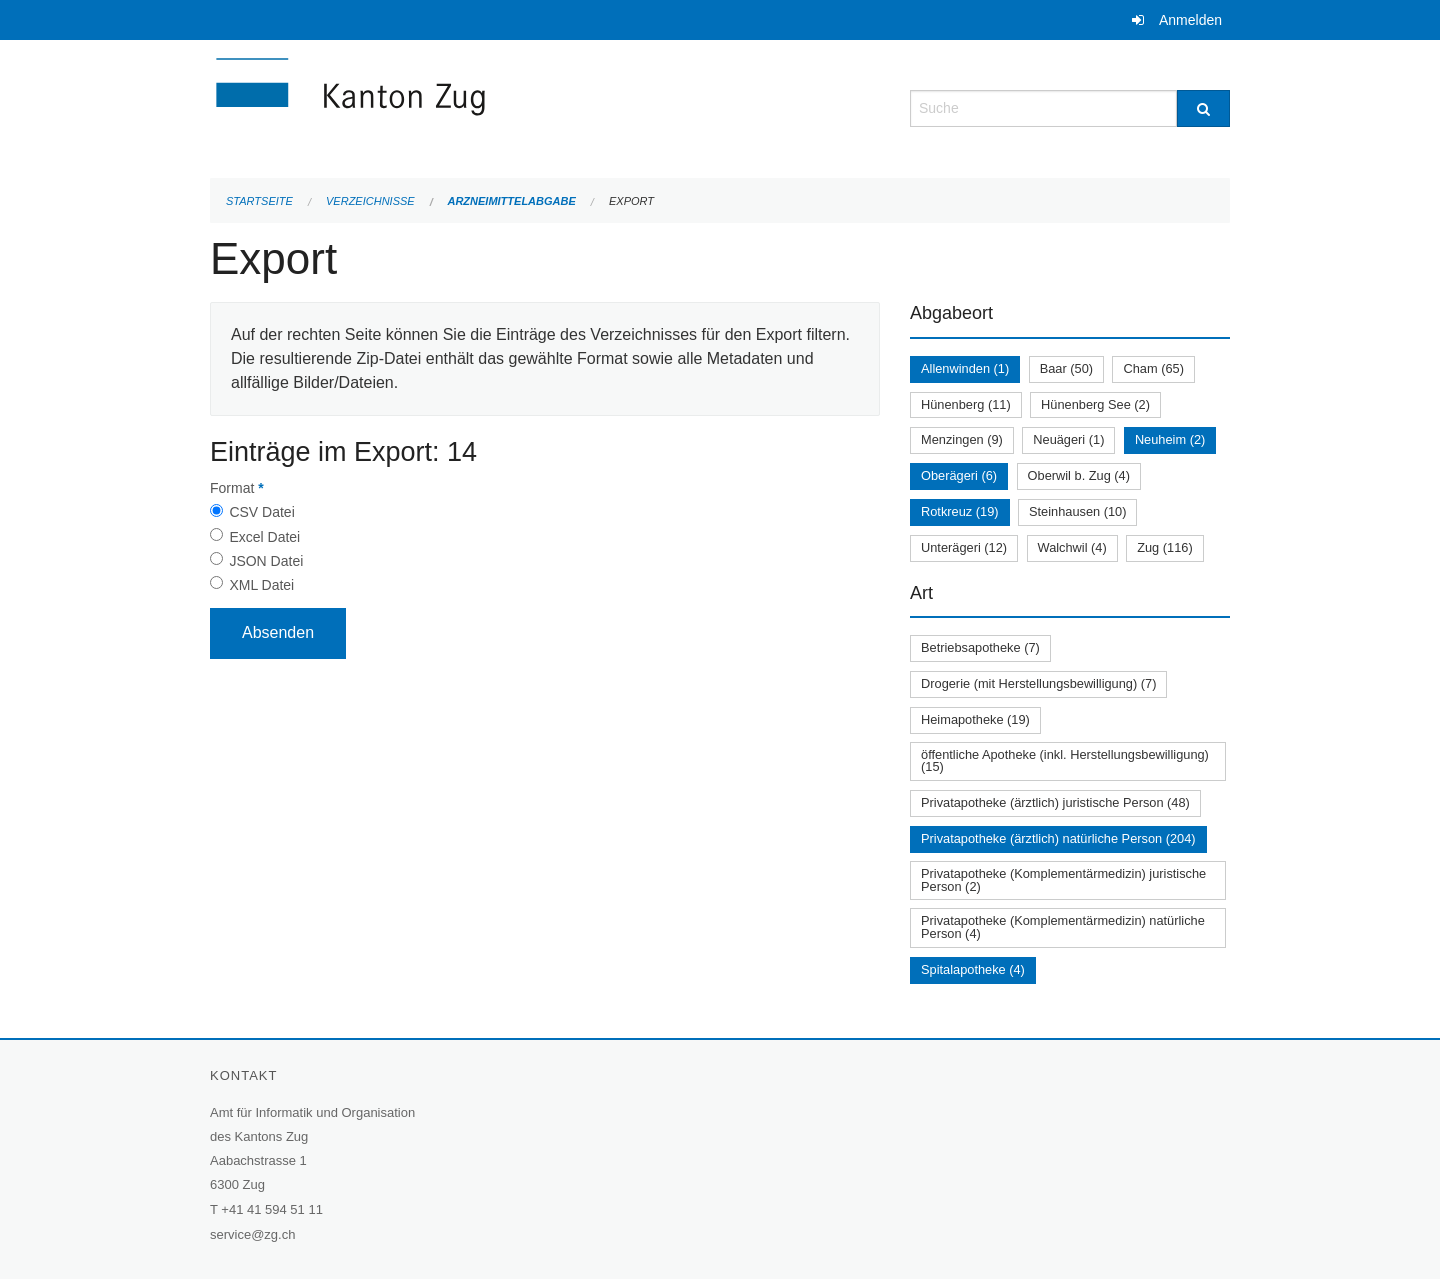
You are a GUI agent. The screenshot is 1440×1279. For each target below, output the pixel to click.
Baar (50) (1066, 368)
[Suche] (1203, 108)
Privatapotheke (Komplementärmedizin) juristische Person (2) (1063, 880)
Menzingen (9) (962, 439)
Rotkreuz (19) (960, 511)
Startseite (259, 201)
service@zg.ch (252, 1234)
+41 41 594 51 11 (272, 1209)
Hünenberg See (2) (1095, 404)
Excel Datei (264, 537)
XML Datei (261, 585)
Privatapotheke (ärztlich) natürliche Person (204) (1058, 838)
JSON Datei (266, 561)
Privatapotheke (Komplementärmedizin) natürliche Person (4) (1063, 927)
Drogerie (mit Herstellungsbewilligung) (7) (1038, 683)
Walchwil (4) (1072, 547)
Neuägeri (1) (1068, 439)
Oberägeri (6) (959, 475)
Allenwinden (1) (965, 368)
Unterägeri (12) (964, 547)
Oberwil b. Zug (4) (1079, 475)
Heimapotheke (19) (975, 719)
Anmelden (1190, 20)
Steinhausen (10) (1077, 511)
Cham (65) (1153, 368)
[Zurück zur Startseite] (470, 106)
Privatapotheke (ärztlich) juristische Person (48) (1055, 802)
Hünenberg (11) (966, 404)
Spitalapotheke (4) (973, 969)
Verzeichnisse (370, 201)
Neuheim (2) (1170, 439)
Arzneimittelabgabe (511, 201)
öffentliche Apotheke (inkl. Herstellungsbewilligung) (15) (1065, 761)
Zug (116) (1164, 547)
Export (631, 201)
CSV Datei (261, 512)
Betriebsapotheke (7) (980, 647)
